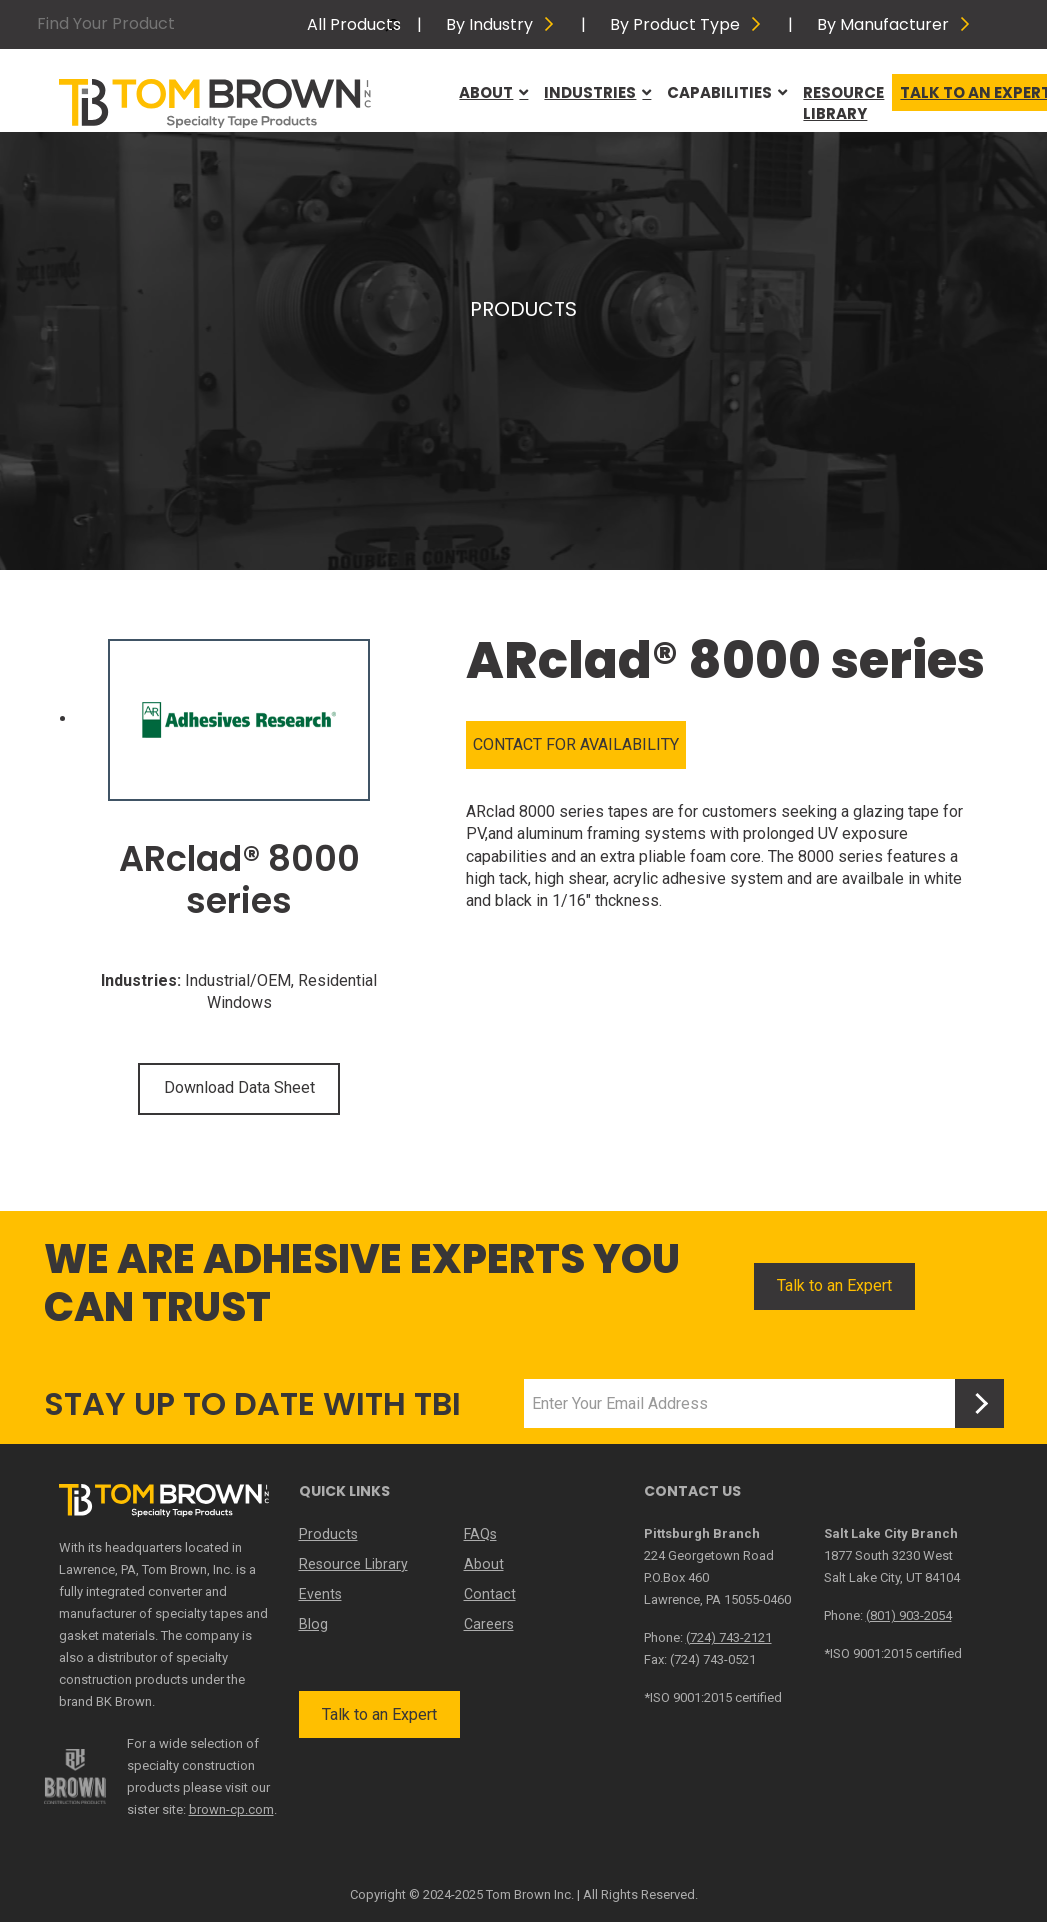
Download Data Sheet (239, 1087)
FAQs (480, 1534)
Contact (489, 1594)
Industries (597, 92)
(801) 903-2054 (909, 1615)
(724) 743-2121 (729, 1637)
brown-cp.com (231, 1809)
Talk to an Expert (834, 1285)
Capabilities (727, 92)
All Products (354, 24)
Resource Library (843, 103)
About (493, 92)
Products (327, 1534)
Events (320, 1594)
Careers (489, 1624)
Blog (313, 1624)
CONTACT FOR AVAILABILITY (576, 744)
